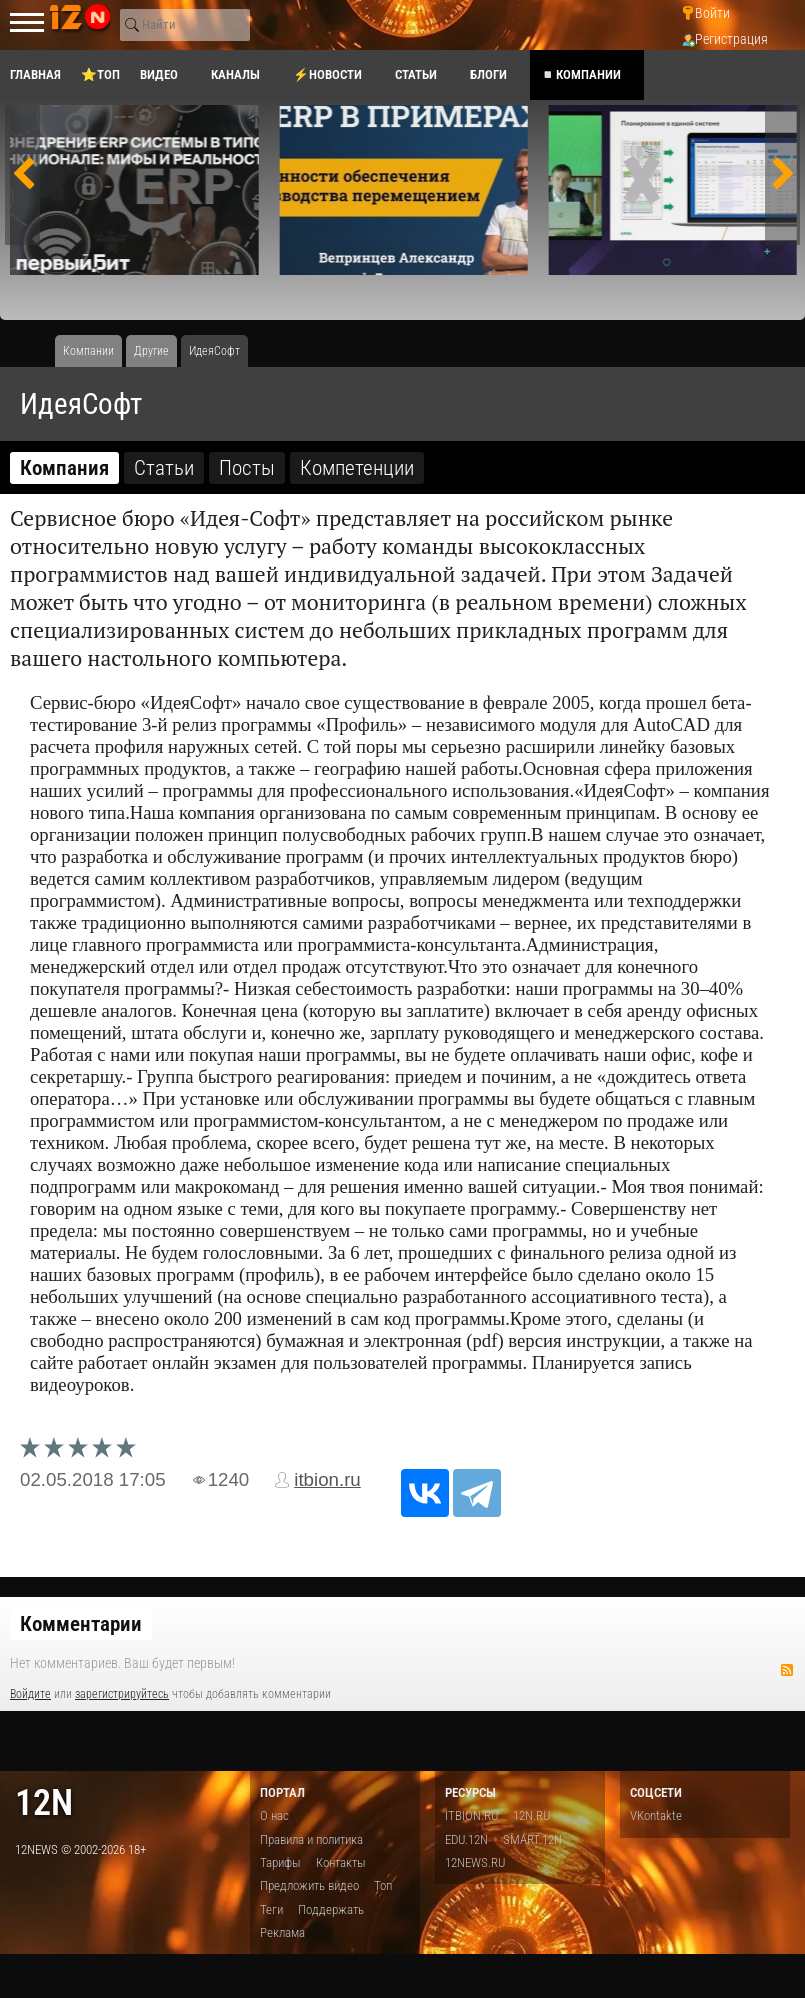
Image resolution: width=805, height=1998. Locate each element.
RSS (787, 1670)
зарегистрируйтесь (122, 1694)
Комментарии (81, 1624)
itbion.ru (327, 1479)
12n (44, 1802)
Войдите (30, 1694)
